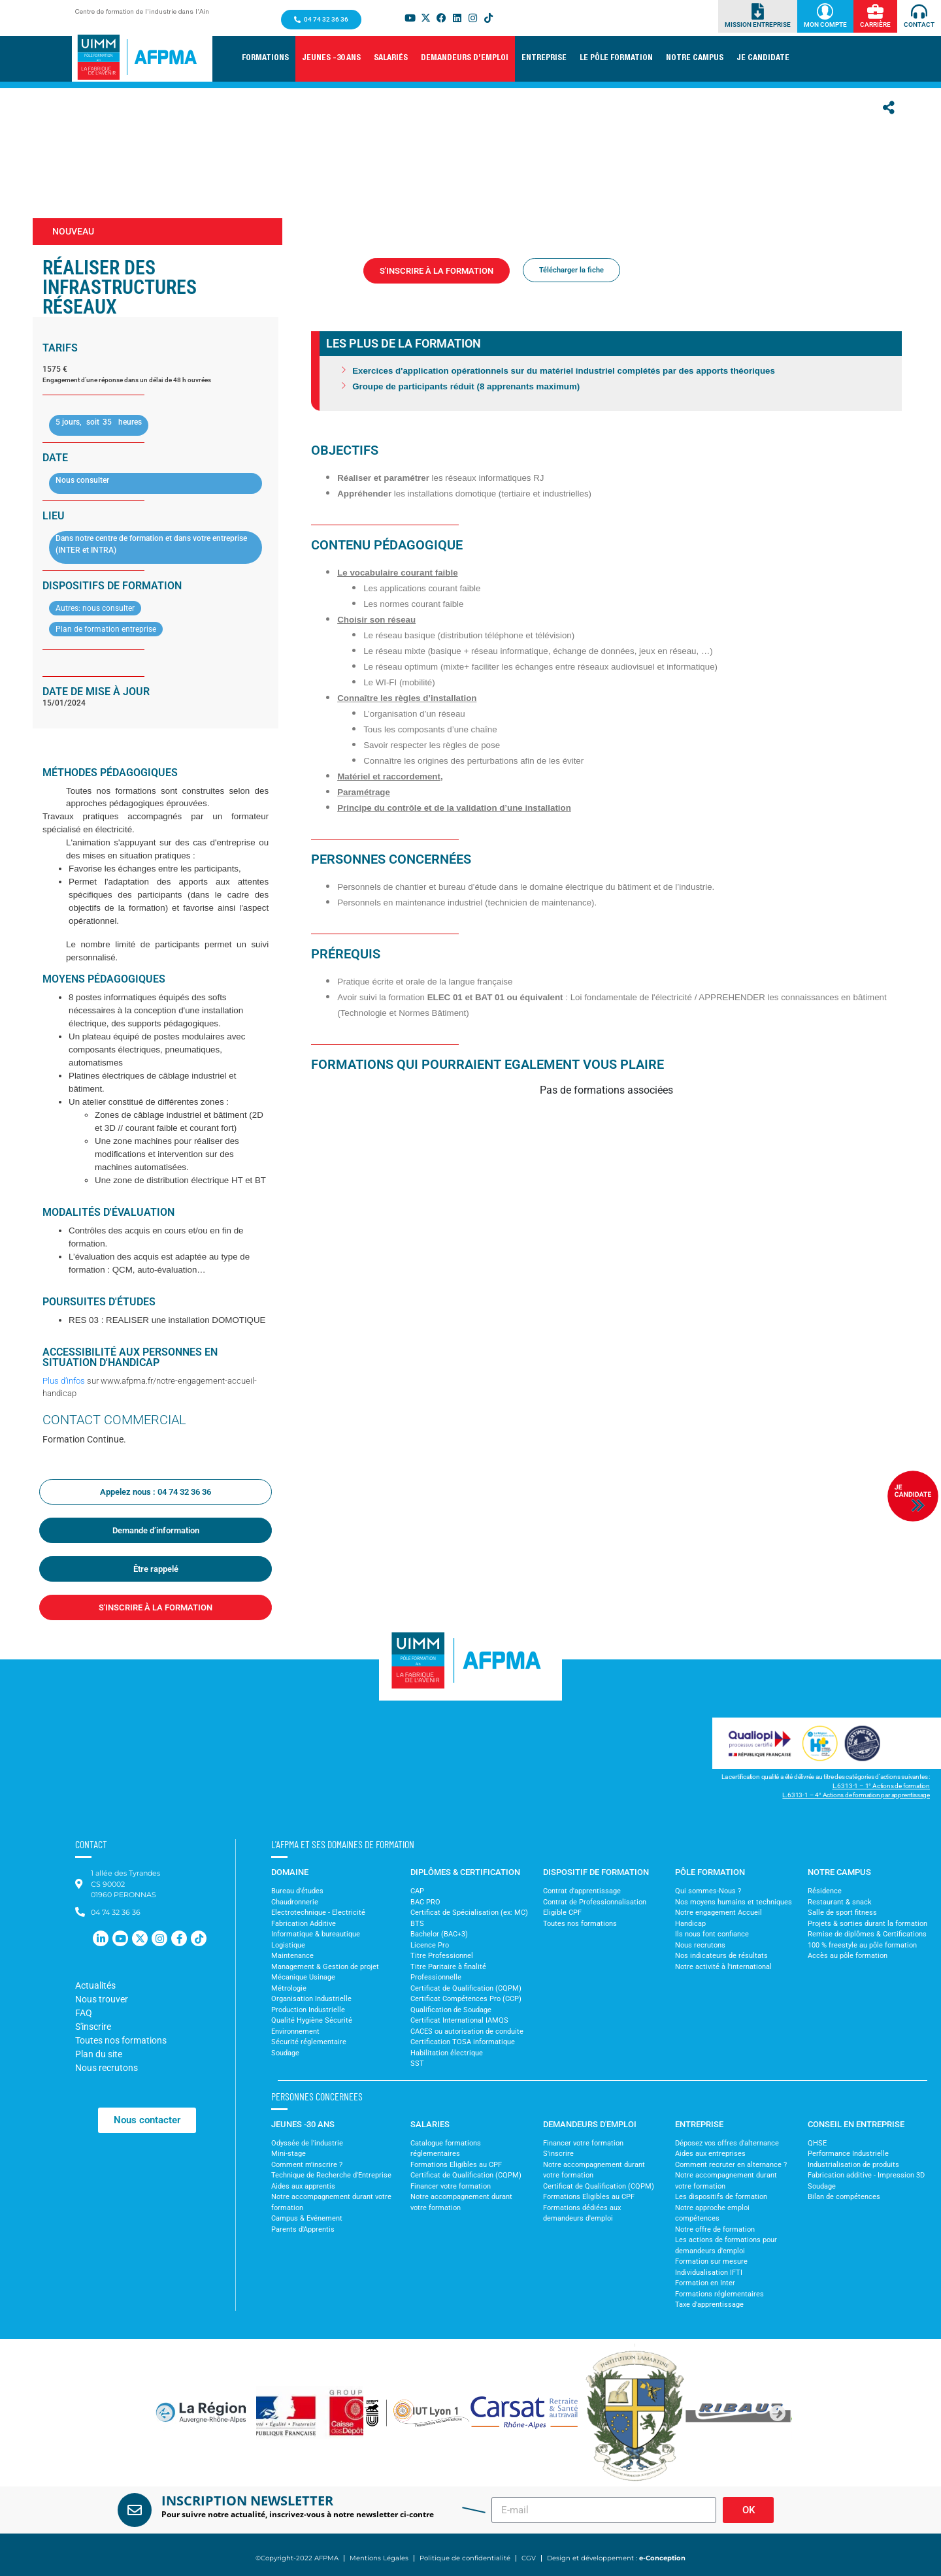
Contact (919, 24)
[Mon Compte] (825, 11)
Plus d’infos (63, 1381)
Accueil (338, 292)
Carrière (875, 24)
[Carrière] (875, 11)
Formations (380, 292)
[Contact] (919, 11)
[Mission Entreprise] (758, 11)
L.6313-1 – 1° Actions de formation (881, 1785)
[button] (265, 59)
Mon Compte (825, 24)
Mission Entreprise (758, 24)
